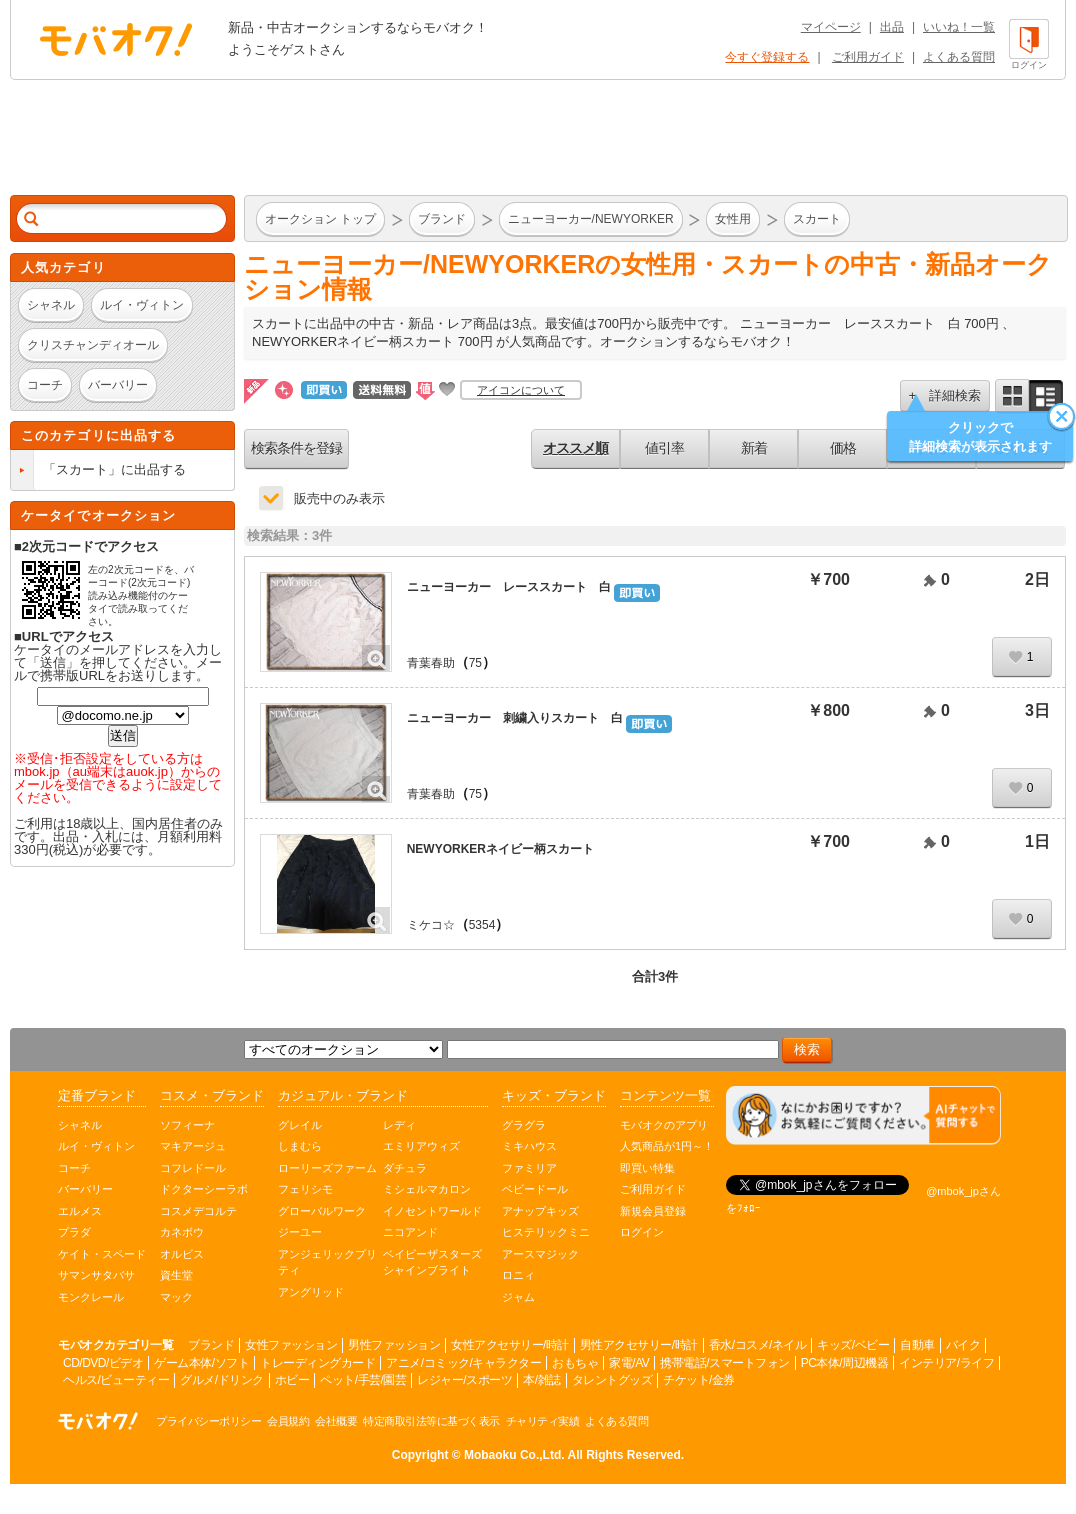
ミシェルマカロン (427, 1189)
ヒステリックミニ (546, 1232)
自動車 (917, 1345)
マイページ (831, 27)
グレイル (300, 1125)
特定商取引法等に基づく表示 (431, 1421)
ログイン (642, 1232)
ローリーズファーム (327, 1168)
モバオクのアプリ (664, 1125)
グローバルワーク (322, 1211)
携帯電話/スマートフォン (724, 1363)
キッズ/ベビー (853, 1345)
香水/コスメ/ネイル (758, 1345)
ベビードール (535, 1189)
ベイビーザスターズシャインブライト (432, 1262)
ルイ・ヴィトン (96, 1146)
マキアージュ (193, 1146)
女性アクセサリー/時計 (510, 1345)
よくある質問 (959, 57)
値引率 (664, 448)
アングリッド (311, 1292)
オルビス (182, 1254)
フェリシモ (305, 1189)
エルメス (80, 1211)
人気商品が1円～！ (667, 1146)
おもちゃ (575, 1363)
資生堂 (176, 1275)
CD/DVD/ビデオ (103, 1363)
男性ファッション (394, 1345)
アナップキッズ (540, 1211)
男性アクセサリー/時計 (639, 1345)
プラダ (74, 1232)
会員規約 (288, 1421)
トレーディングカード (317, 1363)
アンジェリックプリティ (327, 1262)
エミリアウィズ (421, 1146)
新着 (754, 448)
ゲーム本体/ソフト (201, 1363)
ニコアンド (410, 1232)
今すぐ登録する (767, 57)
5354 (482, 925)
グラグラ (524, 1125)
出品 (892, 27)
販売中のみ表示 (339, 498)
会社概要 (336, 1421)
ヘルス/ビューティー (116, 1380)
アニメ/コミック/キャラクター (463, 1363)
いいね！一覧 (959, 27)
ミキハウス (529, 1146)
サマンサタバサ (96, 1275)
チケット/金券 (699, 1380)
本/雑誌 (541, 1380)
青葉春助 (431, 663)
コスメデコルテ (198, 1211)
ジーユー (300, 1232)
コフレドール (193, 1168)
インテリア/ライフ (946, 1363)
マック (176, 1297)
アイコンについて (521, 390)
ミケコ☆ (431, 925)
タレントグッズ (612, 1380)
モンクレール (91, 1297)
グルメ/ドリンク (221, 1380)
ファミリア (529, 1168)
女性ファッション (291, 1345)
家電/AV (629, 1363)
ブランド (211, 1345)
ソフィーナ (187, 1125)
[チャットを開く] (863, 1115)
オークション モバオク (116, 39)
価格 (843, 448)
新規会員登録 (653, 1211)
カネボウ (182, 1232)
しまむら (300, 1146)
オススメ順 (575, 448)
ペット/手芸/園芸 (363, 1380)
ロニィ (518, 1275)
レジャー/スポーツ (464, 1380)
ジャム (518, 1297)
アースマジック (540, 1254)
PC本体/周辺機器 (845, 1363)
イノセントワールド (432, 1211)
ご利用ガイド (868, 57)
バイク (963, 1345)
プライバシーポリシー (208, 1421)
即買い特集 (647, 1168)
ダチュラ (405, 1168)
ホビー (292, 1380)
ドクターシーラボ (204, 1189)
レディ (399, 1125)
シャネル (80, 1125)
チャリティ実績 (543, 1421)
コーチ (74, 1168)
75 (475, 663)
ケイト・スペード (102, 1254)
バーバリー (85, 1189)
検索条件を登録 (296, 448)
